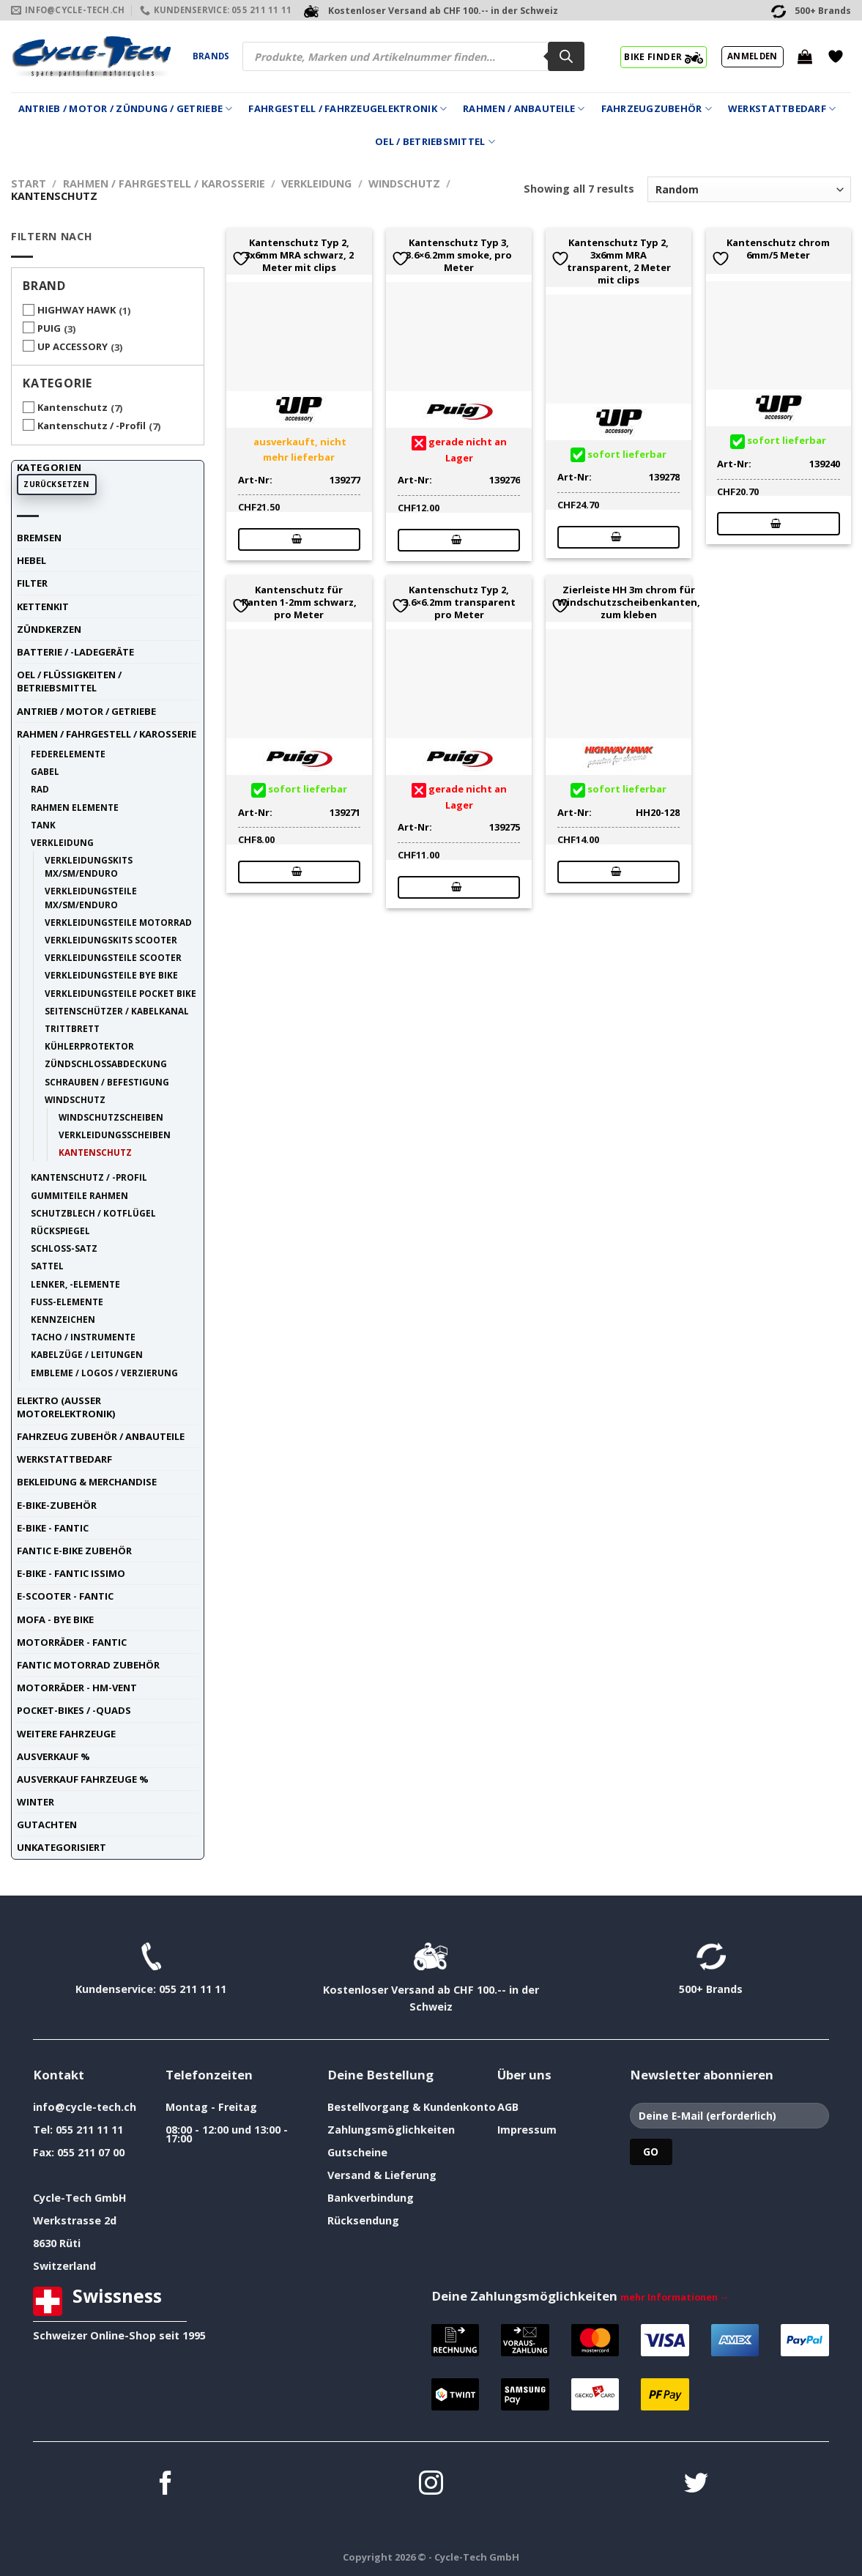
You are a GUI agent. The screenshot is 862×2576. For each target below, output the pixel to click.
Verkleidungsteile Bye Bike (111, 975)
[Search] (566, 56)
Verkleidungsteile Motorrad (118, 922)
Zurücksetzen (56, 484)
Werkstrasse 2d (74, 2220)
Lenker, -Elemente (75, 1284)
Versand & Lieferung (381, 2175)
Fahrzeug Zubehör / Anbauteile (101, 1436)
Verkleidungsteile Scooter (113, 957)
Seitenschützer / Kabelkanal (117, 1011)
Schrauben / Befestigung (107, 1082)
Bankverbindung (370, 2198)
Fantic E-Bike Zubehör (74, 1550)
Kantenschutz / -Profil (91, 425)
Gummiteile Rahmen (79, 1195)
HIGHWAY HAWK (76, 309)
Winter (35, 1801)
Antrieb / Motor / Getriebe (86, 711)
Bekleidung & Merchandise (87, 1481)
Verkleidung (316, 183)
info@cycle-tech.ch (84, 2107)
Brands (211, 56)
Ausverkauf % (53, 1756)
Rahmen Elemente (75, 807)
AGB (508, 2107)
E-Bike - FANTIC (53, 1527)
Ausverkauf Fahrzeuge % (83, 1779)
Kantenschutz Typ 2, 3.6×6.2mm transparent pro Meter (459, 602)
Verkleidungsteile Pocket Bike (120, 993)
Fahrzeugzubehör (656, 109)
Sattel (47, 1266)
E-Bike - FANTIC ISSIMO (71, 1573)
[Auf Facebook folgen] (166, 2484)
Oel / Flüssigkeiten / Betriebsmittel (69, 681)
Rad (40, 789)
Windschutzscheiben (111, 1117)
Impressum (527, 2130)
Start (28, 183)
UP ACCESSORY (72, 346)
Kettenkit (43, 606)
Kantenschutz (72, 407)
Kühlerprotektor (89, 1046)
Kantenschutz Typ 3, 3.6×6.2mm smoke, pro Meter (459, 255)
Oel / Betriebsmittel (435, 142)
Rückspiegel (60, 1230)
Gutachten (47, 1824)
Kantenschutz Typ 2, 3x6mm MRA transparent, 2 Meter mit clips (619, 261)
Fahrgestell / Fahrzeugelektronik (347, 109)
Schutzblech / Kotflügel (93, 1213)
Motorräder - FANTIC (72, 1642)
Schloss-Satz (64, 1248)
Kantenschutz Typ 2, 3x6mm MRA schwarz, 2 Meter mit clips (299, 255)
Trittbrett (72, 1028)
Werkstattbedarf (782, 109)
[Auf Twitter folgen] (696, 2484)
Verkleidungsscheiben (115, 1134)
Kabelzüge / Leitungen (87, 1354)
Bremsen (39, 537)
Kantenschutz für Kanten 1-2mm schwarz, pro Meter (299, 602)
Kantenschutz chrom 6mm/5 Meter (778, 249)
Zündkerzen (49, 629)
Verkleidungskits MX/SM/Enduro (89, 866)
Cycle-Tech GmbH (80, 2198)
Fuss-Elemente (67, 1301)
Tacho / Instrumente (83, 1337)
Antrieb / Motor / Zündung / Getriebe (125, 109)
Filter (32, 583)
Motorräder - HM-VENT (77, 1687)
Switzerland (64, 2266)
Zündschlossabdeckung (106, 1063)
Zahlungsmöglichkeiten (391, 2130)
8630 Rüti (57, 2243)
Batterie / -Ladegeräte (75, 651)
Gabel (45, 771)
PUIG (49, 328)
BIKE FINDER (663, 56)
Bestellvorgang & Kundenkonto (411, 2107)
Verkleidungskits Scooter (111, 940)
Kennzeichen (63, 1319)
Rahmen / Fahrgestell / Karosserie (164, 183)
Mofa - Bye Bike (55, 1619)
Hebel (31, 560)
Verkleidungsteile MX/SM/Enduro (91, 897)
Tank (43, 825)
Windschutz (404, 183)
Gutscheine (357, 2152)
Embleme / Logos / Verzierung (104, 1372)
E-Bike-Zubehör (57, 1505)
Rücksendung (363, 2220)
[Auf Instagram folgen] (431, 2484)
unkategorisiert (61, 1847)
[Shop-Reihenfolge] (749, 189)
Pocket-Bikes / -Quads (74, 1710)
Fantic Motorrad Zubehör (88, 1664)
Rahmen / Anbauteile (523, 109)
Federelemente (68, 754)
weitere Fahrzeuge (66, 1733)
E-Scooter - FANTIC (65, 1596)
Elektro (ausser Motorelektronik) (66, 1407)
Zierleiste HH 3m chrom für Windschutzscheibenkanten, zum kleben (628, 602)
